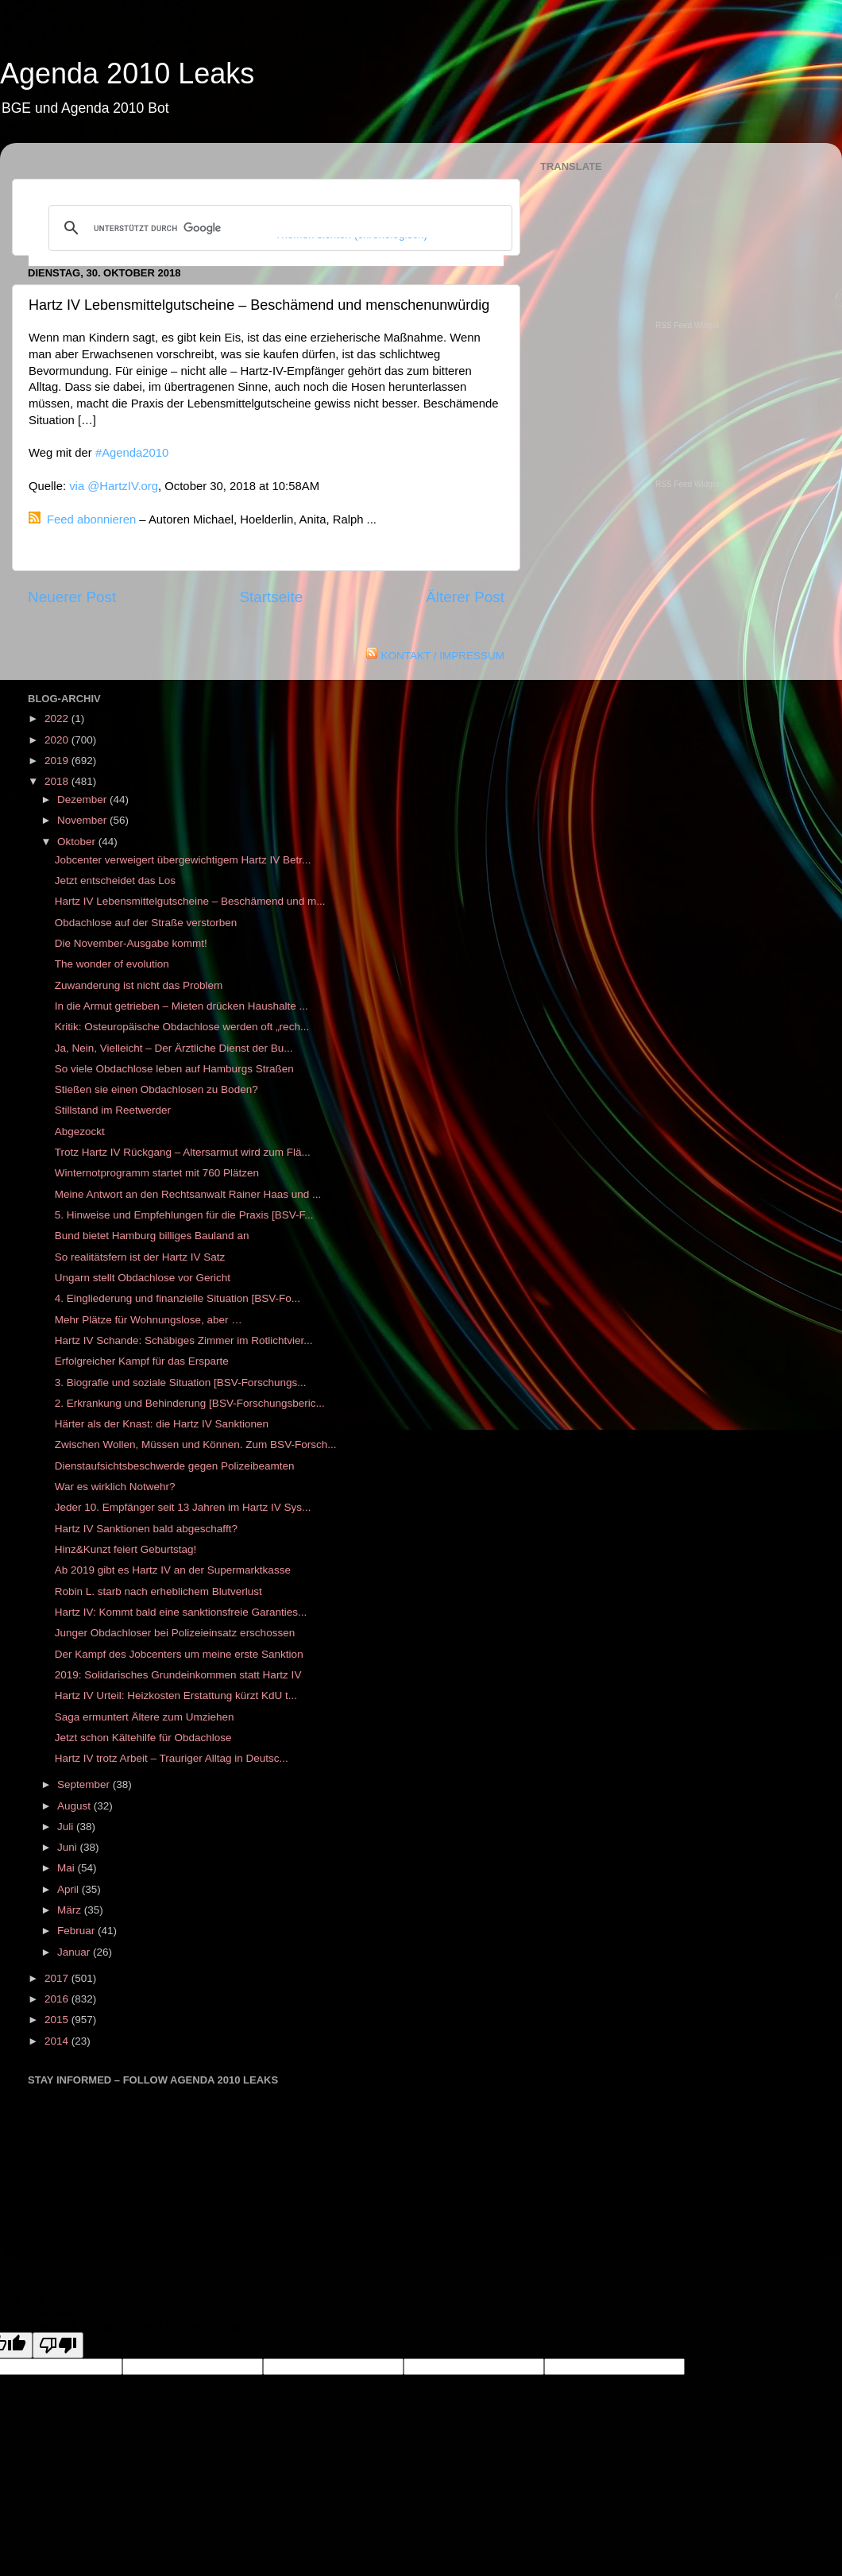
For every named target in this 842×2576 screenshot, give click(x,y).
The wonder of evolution (112, 964)
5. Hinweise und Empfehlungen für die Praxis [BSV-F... (184, 1215)
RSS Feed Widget (687, 325)
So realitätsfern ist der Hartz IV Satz (140, 1257)
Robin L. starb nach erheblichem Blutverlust (158, 1591)
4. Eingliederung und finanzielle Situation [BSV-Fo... (177, 1298)
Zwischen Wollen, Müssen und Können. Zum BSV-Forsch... (196, 1444)
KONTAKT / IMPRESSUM (442, 656)
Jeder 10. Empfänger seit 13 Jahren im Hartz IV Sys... (183, 1507)
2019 (57, 761)
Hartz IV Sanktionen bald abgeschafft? (146, 1529)
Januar (75, 1952)
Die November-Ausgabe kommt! (131, 943)
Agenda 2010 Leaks (127, 73)
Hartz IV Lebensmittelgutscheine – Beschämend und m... (190, 901)
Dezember (83, 799)
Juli (66, 1827)
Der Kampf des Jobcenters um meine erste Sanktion (179, 1654)
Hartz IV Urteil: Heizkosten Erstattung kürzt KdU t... (176, 1695)
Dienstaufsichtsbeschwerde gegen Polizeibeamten (175, 1466)
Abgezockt (80, 1131)
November (83, 820)
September (85, 1784)
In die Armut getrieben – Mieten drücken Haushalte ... (181, 1006)
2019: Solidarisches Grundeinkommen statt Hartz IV (178, 1675)
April (69, 1889)
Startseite (271, 597)
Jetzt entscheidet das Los (115, 880)
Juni (68, 1847)
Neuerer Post (72, 597)
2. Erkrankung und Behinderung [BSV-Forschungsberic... (190, 1403)
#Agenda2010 (131, 452)
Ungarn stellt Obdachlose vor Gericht (142, 1278)
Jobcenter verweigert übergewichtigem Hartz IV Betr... (183, 860)
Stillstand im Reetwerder (113, 1110)
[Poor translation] (58, 2345)
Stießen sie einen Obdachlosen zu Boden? (156, 1089)
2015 (57, 2020)
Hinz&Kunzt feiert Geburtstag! (126, 1549)
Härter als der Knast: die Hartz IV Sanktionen (161, 1424)
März (70, 1910)
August (75, 1806)
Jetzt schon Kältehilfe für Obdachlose (143, 1738)
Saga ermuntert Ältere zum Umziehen (144, 1717)
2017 (57, 1978)
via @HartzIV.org (113, 486)
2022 (57, 718)
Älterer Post (465, 597)
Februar (77, 1931)
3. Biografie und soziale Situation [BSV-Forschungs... (181, 1382)
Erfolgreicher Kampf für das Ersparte (142, 1361)
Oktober (77, 842)
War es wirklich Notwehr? (115, 1487)
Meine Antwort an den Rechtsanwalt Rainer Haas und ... (188, 1194)
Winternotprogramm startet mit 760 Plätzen (157, 1173)
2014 (57, 2041)
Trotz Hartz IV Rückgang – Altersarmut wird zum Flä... (183, 1152)
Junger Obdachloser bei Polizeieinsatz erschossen (175, 1633)
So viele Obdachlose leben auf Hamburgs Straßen (174, 1069)
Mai (67, 1868)
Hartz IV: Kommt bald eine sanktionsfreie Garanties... (181, 1612)
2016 (57, 1999)
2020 (57, 740)
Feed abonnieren (91, 519)
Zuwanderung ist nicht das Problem (139, 985)
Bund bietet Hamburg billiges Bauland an (152, 1236)
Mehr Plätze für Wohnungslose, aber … (148, 1320)
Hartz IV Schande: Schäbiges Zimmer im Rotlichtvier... (184, 1340)
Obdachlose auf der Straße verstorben (146, 923)
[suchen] (278, 228)
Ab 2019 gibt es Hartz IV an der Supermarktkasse (173, 1570)
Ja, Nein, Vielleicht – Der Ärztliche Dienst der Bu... (174, 1048)
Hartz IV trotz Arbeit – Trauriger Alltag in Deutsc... (171, 1758)
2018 (57, 781)
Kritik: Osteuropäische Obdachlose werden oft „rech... (182, 1027)
